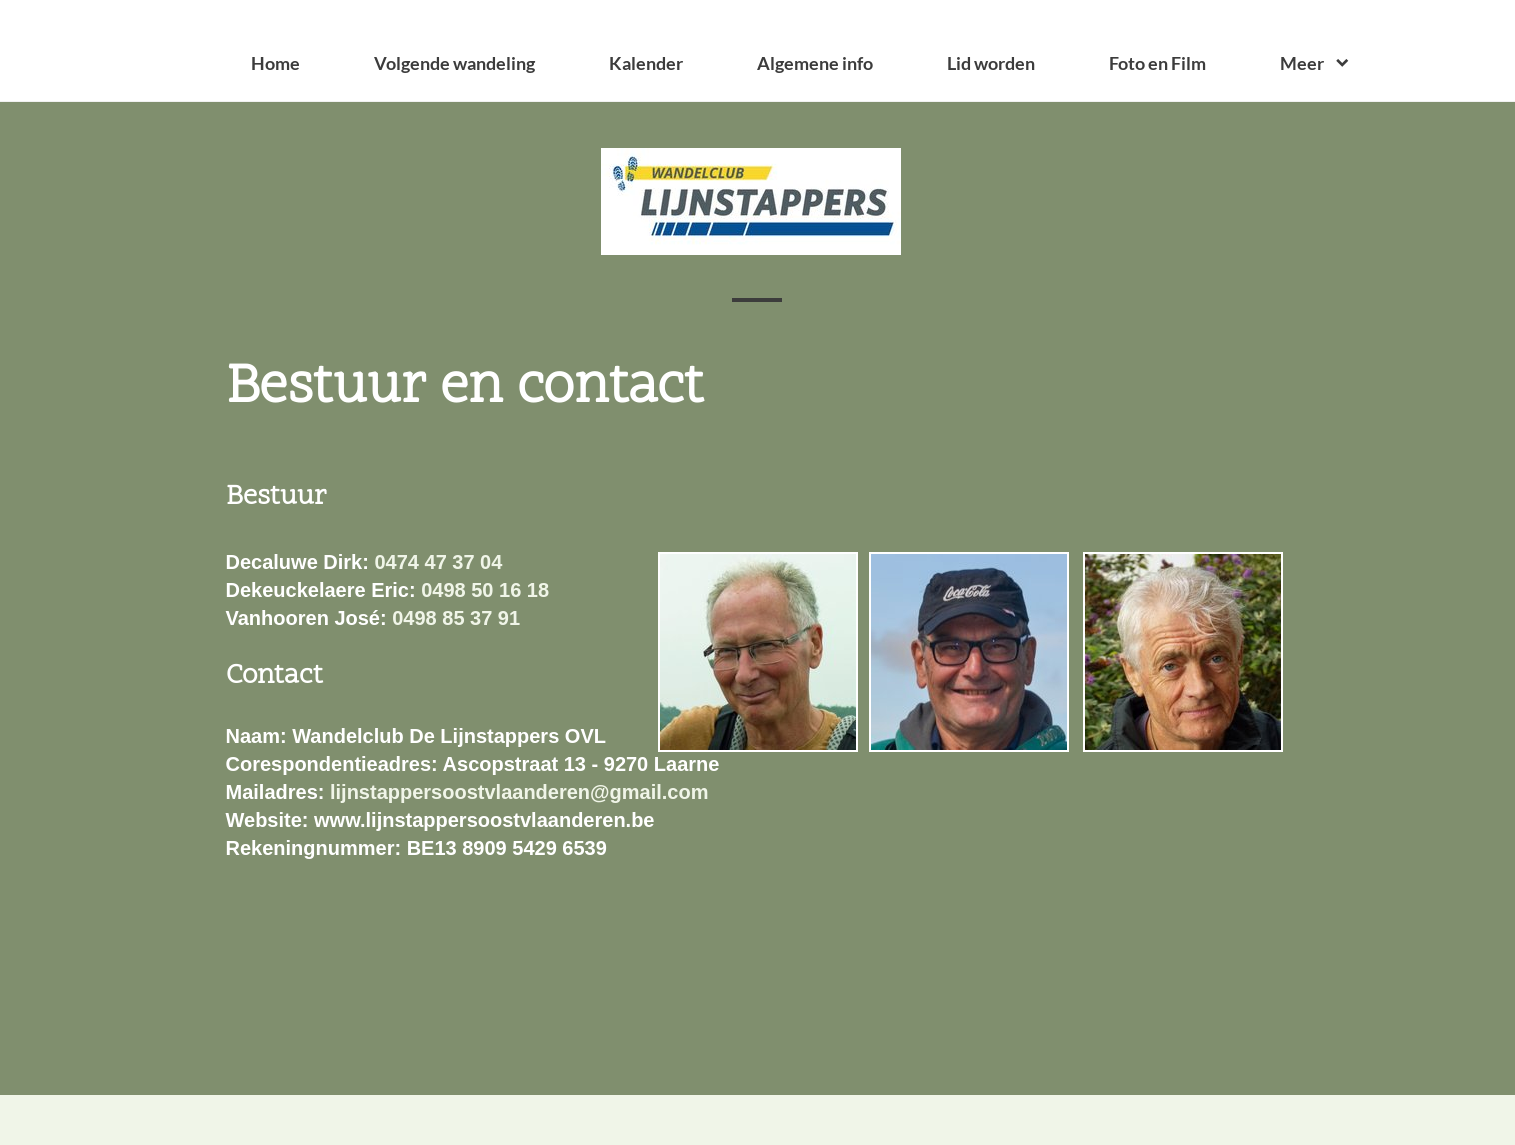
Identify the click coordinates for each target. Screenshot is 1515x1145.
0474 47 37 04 (438, 562)
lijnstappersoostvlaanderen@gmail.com (519, 792)
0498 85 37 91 (456, 618)
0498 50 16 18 (485, 590)
